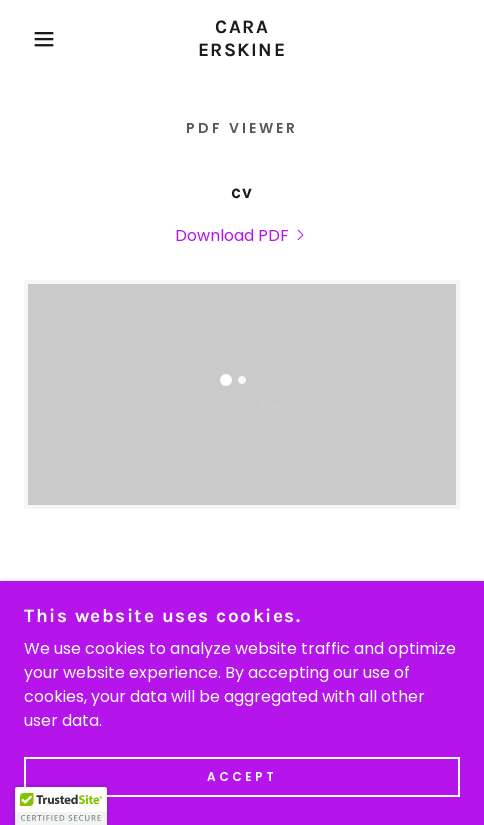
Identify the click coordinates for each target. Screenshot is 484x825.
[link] (242, 39)
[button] (35, 39)
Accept (242, 776)
